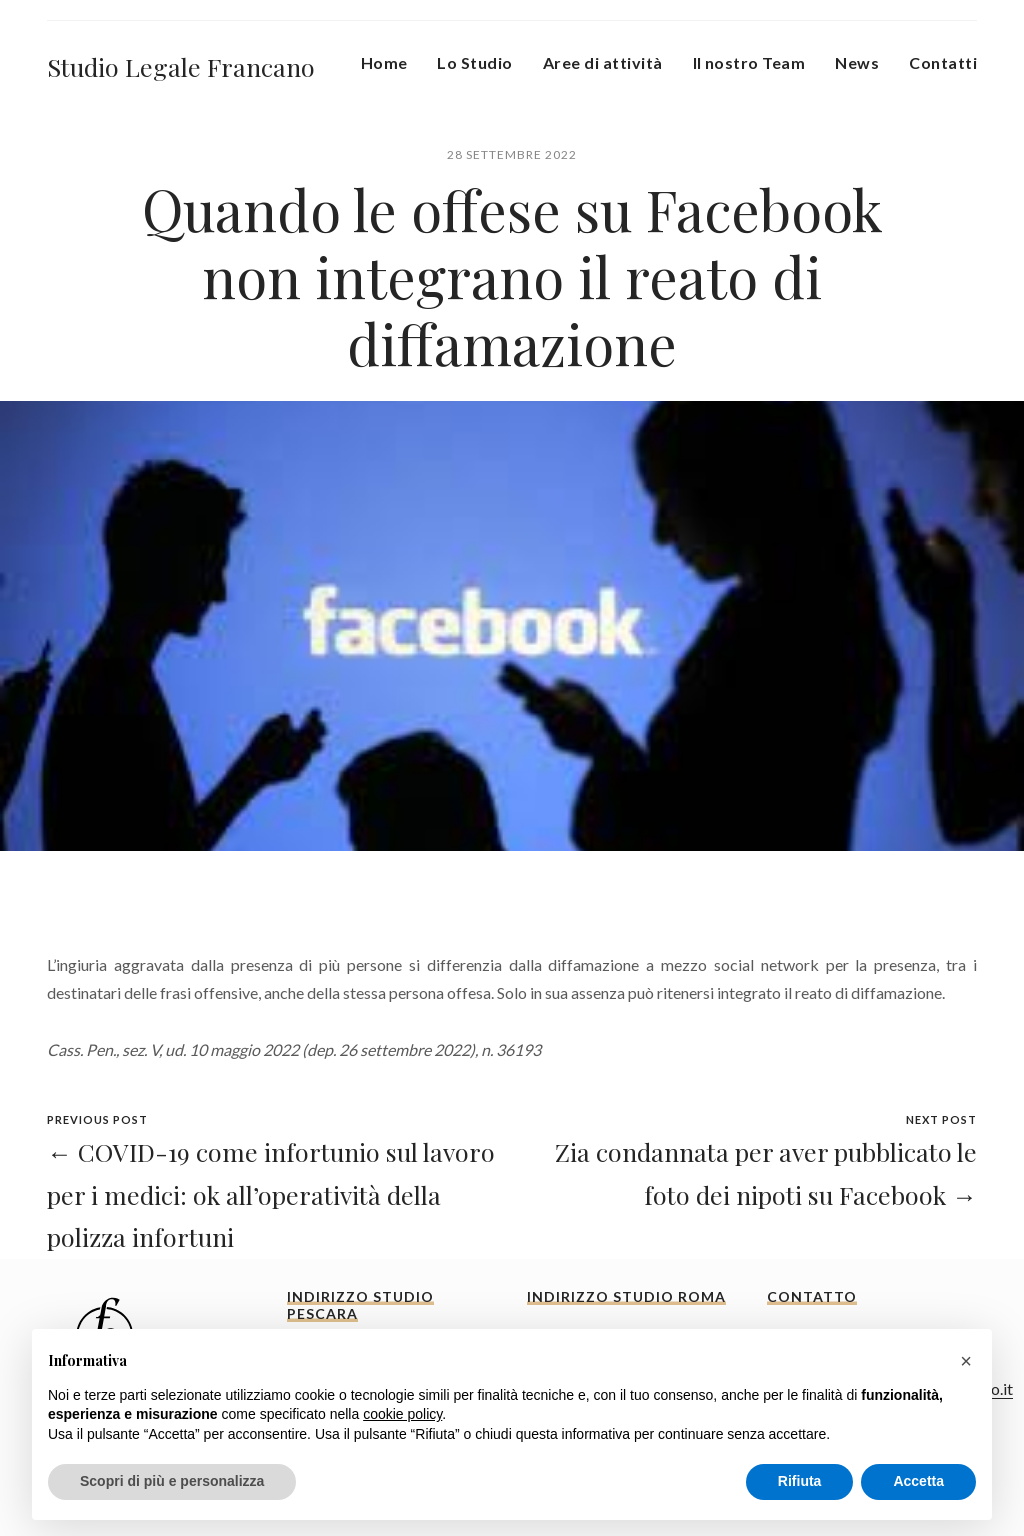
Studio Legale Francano (181, 66)
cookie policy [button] (402, 1414)
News (857, 62)
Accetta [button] (918, 1481)
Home (384, 62)
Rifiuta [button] (800, 1481)
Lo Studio (474, 62)
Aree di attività (603, 62)
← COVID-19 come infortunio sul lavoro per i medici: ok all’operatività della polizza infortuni (271, 1194)
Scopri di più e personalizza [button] (172, 1481)
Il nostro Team (749, 62)
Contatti (943, 62)
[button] (966, 1361)
